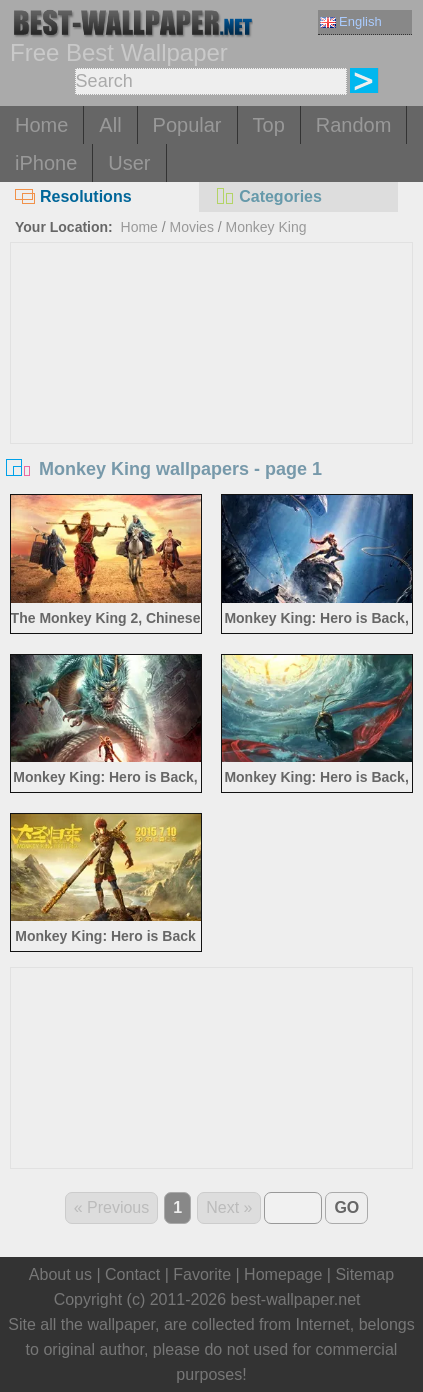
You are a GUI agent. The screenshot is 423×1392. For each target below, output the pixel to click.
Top (269, 125)
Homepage (283, 1274)
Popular (187, 125)
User (129, 163)
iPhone (46, 163)
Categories (268, 196)
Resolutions (73, 196)
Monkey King (266, 227)
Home (41, 125)
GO (346, 1207)
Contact (132, 1274)
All (110, 125)
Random (354, 125)
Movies (192, 227)
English (351, 21)
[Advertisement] (212, 393)
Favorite (202, 1274)
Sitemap (364, 1274)
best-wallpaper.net (296, 1299)
